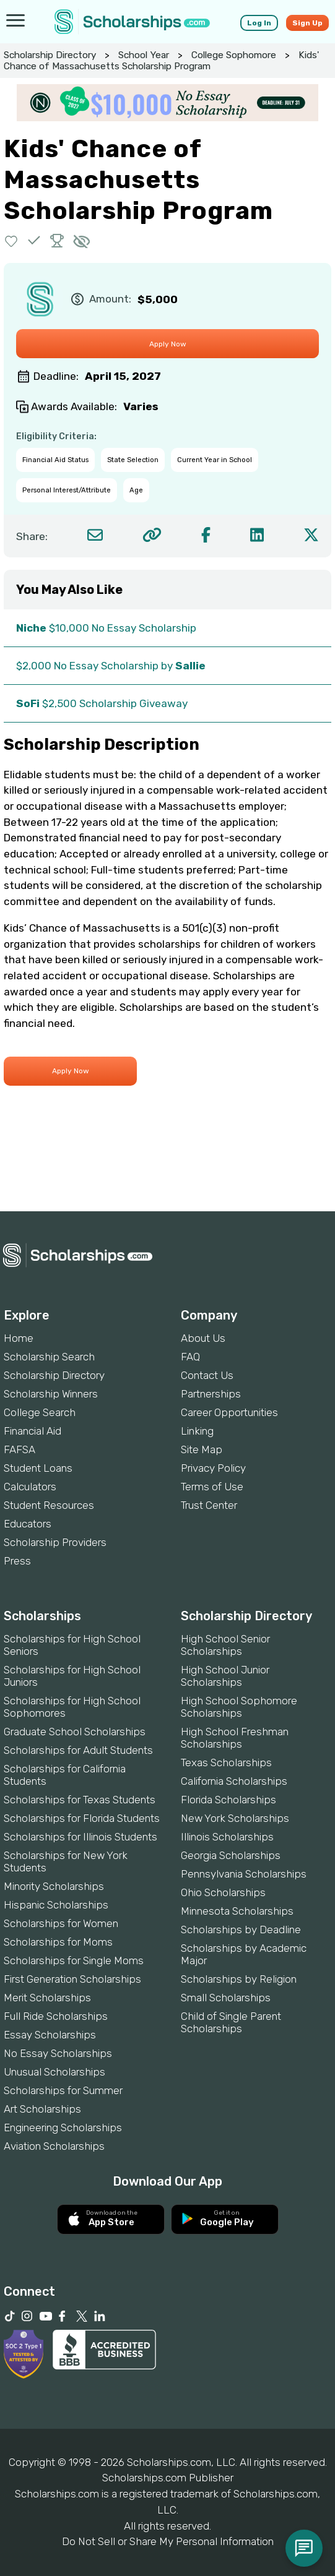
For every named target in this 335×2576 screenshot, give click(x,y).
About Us (203, 1338)
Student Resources (49, 1505)
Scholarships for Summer (63, 2090)
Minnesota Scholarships (237, 1911)
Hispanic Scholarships (56, 1905)
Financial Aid (32, 1431)
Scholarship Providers (55, 1542)
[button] (11, 240)
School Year (143, 55)
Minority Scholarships (54, 1886)
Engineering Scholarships (63, 2127)
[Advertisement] (167, 1169)
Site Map (201, 1449)
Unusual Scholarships (54, 2072)
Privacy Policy (213, 1468)
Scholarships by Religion (239, 1979)
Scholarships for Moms (58, 1942)
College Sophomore (233, 55)
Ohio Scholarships (223, 1892)
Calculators (30, 1486)
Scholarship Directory (50, 55)
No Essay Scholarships (58, 2053)
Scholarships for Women (61, 1923)
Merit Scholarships (47, 1997)
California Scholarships (234, 1781)
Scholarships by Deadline (241, 1929)
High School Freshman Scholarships (235, 1737)
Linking (197, 1431)
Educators (27, 1524)
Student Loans (38, 1468)
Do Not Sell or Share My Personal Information (168, 2541)
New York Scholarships (235, 1818)
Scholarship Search (49, 1356)
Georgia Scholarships (231, 1855)
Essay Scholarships (50, 2035)
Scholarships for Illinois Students (80, 1837)
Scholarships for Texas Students (79, 1799)
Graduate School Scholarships (75, 1731)
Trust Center (209, 1505)
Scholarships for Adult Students (78, 1750)
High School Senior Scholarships (225, 1645)
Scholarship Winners (51, 1394)
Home (18, 1338)
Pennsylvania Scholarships (244, 1874)
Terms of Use (212, 1486)
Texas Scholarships (226, 1762)
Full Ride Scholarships (56, 2016)
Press (17, 1561)
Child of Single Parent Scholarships (231, 2022)
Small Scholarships (226, 1997)
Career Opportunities (229, 1412)
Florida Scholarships (228, 1799)
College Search (40, 1412)
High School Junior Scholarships (225, 1676)
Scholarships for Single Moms (74, 1960)
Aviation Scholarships (54, 2146)
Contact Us (207, 1375)
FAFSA (19, 1449)
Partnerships (211, 1394)
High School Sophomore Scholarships (239, 1706)
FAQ (190, 1356)
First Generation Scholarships (72, 1979)
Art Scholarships (42, 2109)
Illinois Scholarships (227, 1837)
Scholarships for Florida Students (82, 1818)
